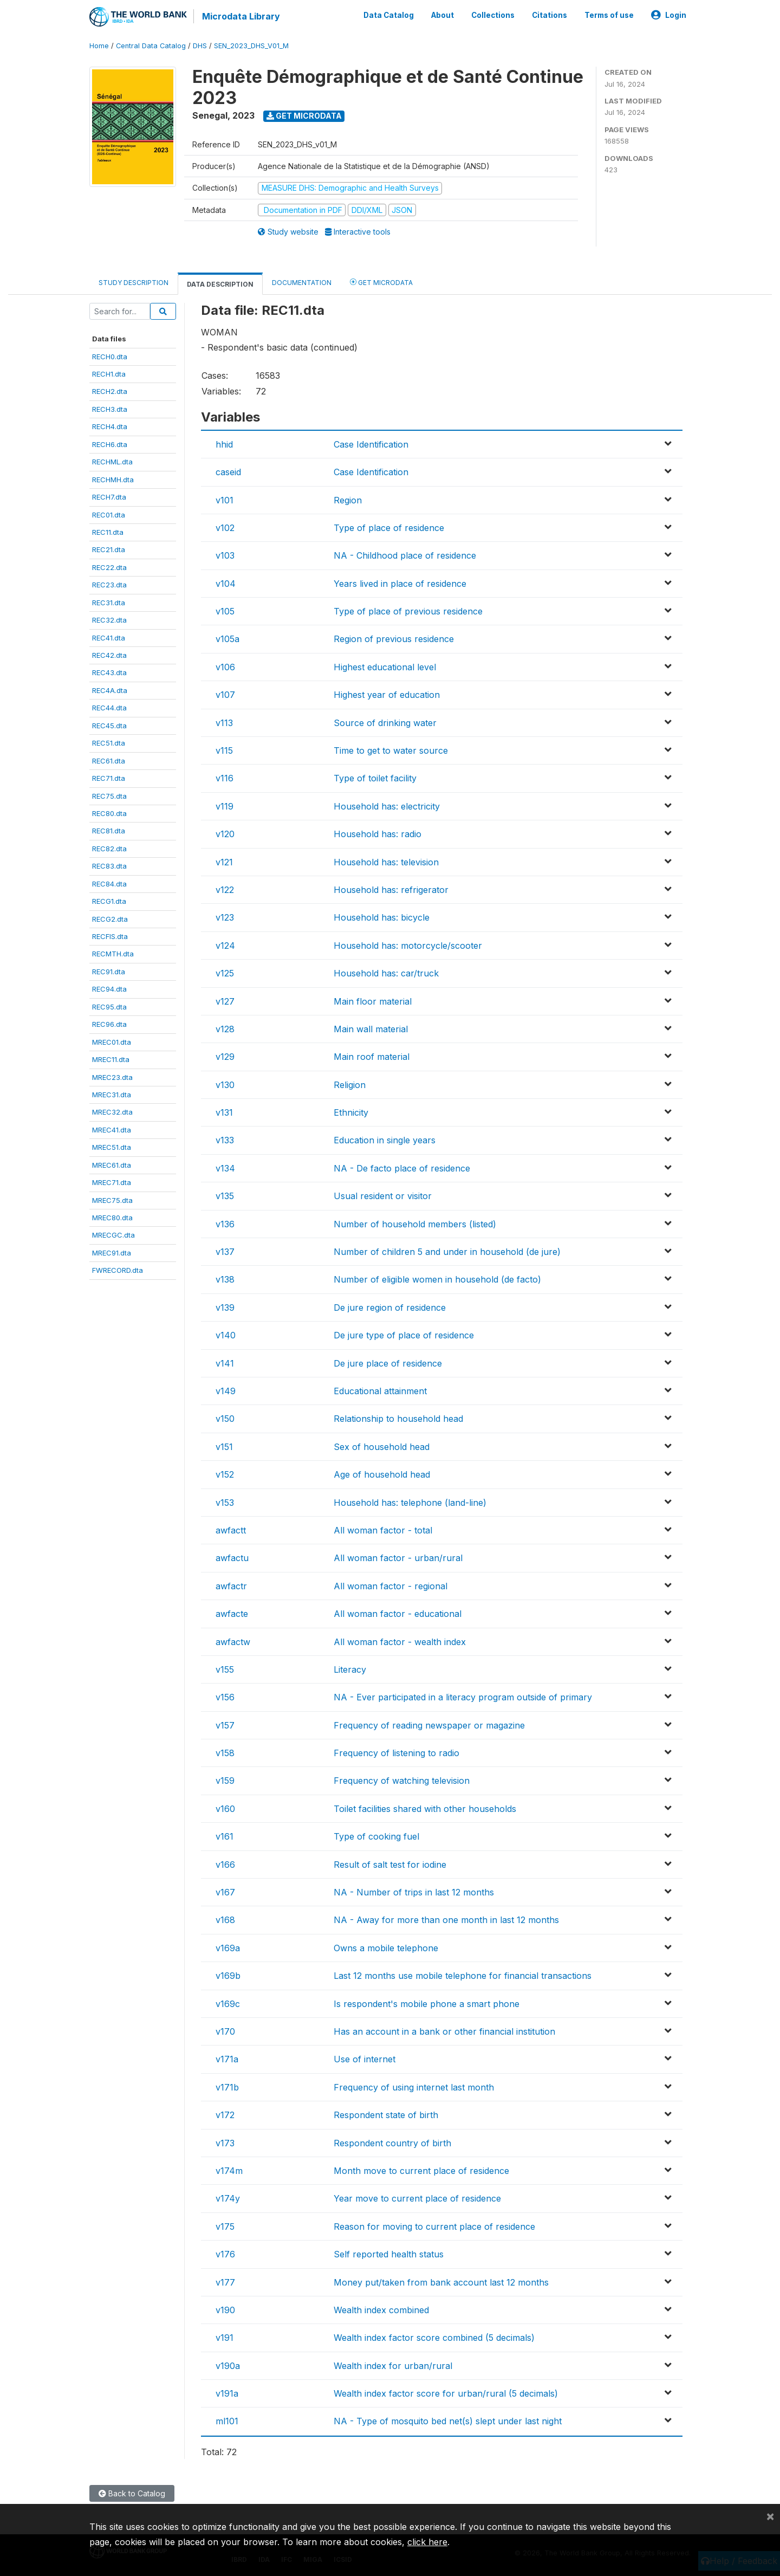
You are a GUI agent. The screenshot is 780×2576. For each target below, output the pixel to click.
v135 (225, 1195)
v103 (225, 555)
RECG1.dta (109, 901)
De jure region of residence (390, 1307)
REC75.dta (109, 796)
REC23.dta (109, 584)
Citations (549, 15)
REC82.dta (109, 848)
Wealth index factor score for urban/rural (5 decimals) (446, 2393)
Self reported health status (389, 2254)
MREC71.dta (111, 1182)
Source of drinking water (385, 722)
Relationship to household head (398, 1418)
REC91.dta (108, 971)
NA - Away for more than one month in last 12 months (446, 1919)
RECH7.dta (109, 497)
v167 (225, 1892)
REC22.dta (109, 567)
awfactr (231, 1586)
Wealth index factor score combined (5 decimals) (434, 2337)
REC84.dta (109, 883)
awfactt (231, 1530)
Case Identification (371, 444)
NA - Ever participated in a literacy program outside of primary (463, 1697)
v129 (225, 1056)
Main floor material (373, 1001)
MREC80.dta (112, 1217)
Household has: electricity (387, 806)
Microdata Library (241, 16)
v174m (229, 2170)
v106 (225, 667)
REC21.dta (108, 549)
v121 (224, 862)
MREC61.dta (111, 1165)
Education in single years (384, 1140)
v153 (225, 1502)
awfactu (232, 1557)
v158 (225, 1752)
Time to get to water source (391, 750)
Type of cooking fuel (376, 1836)
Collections (493, 15)
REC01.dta (108, 514)
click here (427, 2541)
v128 (225, 1029)
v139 (225, 1307)
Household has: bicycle (382, 917)
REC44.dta (109, 707)
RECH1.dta (109, 374)
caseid (228, 472)
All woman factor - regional (390, 1586)
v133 (225, 1140)
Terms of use (609, 15)
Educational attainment (380, 1391)
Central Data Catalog (151, 46)
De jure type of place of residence (404, 1335)
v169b (228, 1975)
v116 (224, 778)
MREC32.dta (112, 1112)
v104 (226, 583)
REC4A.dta (109, 690)
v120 (225, 834)
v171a (227, 2059)
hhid (224, 444)
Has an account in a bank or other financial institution (444, 2031)
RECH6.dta (109, 444)
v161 (224, 1836)
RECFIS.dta (110, 936)
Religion (350, 1084)
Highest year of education (387, 694)
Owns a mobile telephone (386, 1948)
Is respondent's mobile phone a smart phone (426, 2003)
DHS (200, 46)
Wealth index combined (381, 2310)
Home (99, 46)
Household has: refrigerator (391, 889)
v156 (225, 1697)
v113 (224, 722)
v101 (224, 500)
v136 (225, 1224)
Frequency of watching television (402, 1780)
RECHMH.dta (113, 479)
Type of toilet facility (375, 778)
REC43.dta (109, 672)
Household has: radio (377, 834)
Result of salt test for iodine (390, 1864)
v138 (225, 1279)
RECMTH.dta (113, 953)
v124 (225, 945)
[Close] (770, 2515)
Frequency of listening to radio (396, 1752)
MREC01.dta (111, 1042)
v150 (225, 1418)
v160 (225, 1808)
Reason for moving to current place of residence (434, 2226)
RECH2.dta (109, 391)
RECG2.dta (110, 919)
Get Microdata (304, 115)
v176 (225, 2254)
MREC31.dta (111, 1094)
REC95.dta (109, 1006)
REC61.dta (108, 760)
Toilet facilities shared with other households (425, 1808)
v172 (225, 2114)
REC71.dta (108, 778)
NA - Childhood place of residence (405, 555)
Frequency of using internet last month (414, 2087)
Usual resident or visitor (383, 1195)
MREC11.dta (110, 1059)
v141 (225, 1363)
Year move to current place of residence (417, 2198)
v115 (224, 750)
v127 (225, 1001)
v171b (227, 2087)
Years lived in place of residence (400, 583)
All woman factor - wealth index (400, 1641)
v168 (225, 1919)
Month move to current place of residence (421, 2170)
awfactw (233, 1641)
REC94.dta (109, 989)
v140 (226, 1335)
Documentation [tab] (302, 283)
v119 (224, 806)
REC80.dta (109, 813)
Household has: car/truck (386, 973)
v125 (225, 973)
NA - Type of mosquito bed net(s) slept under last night (448, 2421)
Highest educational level (385, 667)
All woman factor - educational (397, 1613)
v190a (228, 2365)
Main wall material (371, 1029)
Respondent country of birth (392, 2143)
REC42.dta (109, 655)
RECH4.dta (109, 426)
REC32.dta (109, 620)
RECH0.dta (109, 356)
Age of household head (382, 1474)
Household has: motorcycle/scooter (408, 945)
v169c (228, 2003)
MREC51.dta (111, 1147)
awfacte (232, 1613)
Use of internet (364, 2059)
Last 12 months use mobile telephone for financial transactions (463, 1975)
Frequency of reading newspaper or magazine (429, 1725)
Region (348, 500)
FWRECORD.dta (117, 1270)
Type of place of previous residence (408, 611)
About (442, 15)
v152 (225, 1474)
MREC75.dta (112, 1200)
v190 (225, 2310)
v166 (225, 1864)
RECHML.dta (112, 461)
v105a (227, 638)
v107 (225, 694)
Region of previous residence (394, 638)
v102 (225, 527)
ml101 (227, 2421)
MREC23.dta (112, 1077)
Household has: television (386, 862)
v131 (224, 1112)
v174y (228, 2198)
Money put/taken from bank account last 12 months (441, 2282)
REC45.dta (109, 725)
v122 (225, 889)
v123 (225, 917)
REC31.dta (108, 602)
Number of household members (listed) (415, 1224)
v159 (225, 1780)
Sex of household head (382, 1446)
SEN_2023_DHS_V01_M (251, 46)
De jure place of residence (388, 1363)
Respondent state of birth (386, 2114)
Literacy (350, 1669)
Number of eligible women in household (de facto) (437, 1279)
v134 (225, 1168)
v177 (225, 2282)
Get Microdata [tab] (381, 282)
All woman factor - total (383, 1530)
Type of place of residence (389, 527)
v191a (227, 2393)
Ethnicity (351, 1112)
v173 (225, 2143)
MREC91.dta (111, 1252)
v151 (224, 1446)
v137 (225, 1251)
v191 (224, 2337)
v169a (228, 1948)
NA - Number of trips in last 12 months (414, 1892)
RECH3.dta (109, 409)
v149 (226, 1391)
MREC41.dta (111, 1129)
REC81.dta (108, 830)
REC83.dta (109, 866)
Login (668, 15)
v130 (225, 1084)
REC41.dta (108, 637)
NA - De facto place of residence (402, 1168)
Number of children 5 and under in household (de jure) (447, 1251)
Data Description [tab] (220, 284)
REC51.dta (108, 743)
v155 (225, 1669)
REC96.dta (109, 1024)
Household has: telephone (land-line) (410, 1502)
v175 (225, 2226)
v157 (225, 1725)
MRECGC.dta (113, 1235)
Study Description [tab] (133, 283)
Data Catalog (388, 15)
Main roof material (372, 1056)
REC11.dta (107, 532)
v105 (225, 611)
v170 (225, 2031)
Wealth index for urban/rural (393, 2365)
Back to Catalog (132, 2493)
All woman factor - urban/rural (398, 1557)
